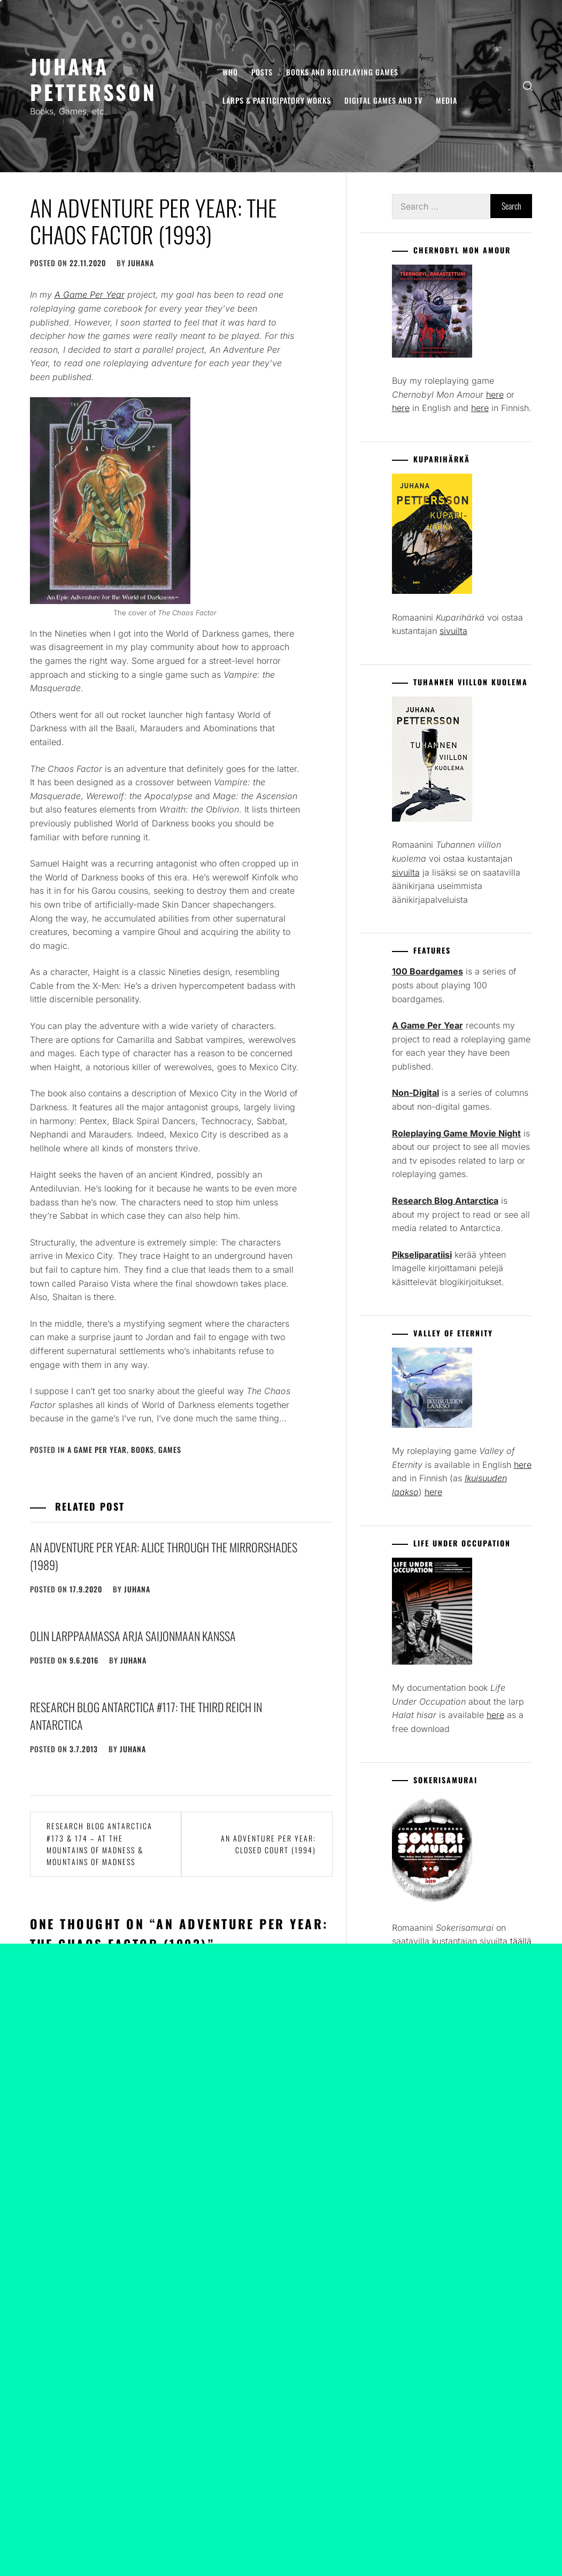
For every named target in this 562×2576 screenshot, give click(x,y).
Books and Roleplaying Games (342, 72)
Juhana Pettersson (93, 79)
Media (446, 100)
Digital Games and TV (383, 100)
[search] (528, 86)
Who (230, 72)
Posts (262, 72)
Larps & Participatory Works (276, 100)
